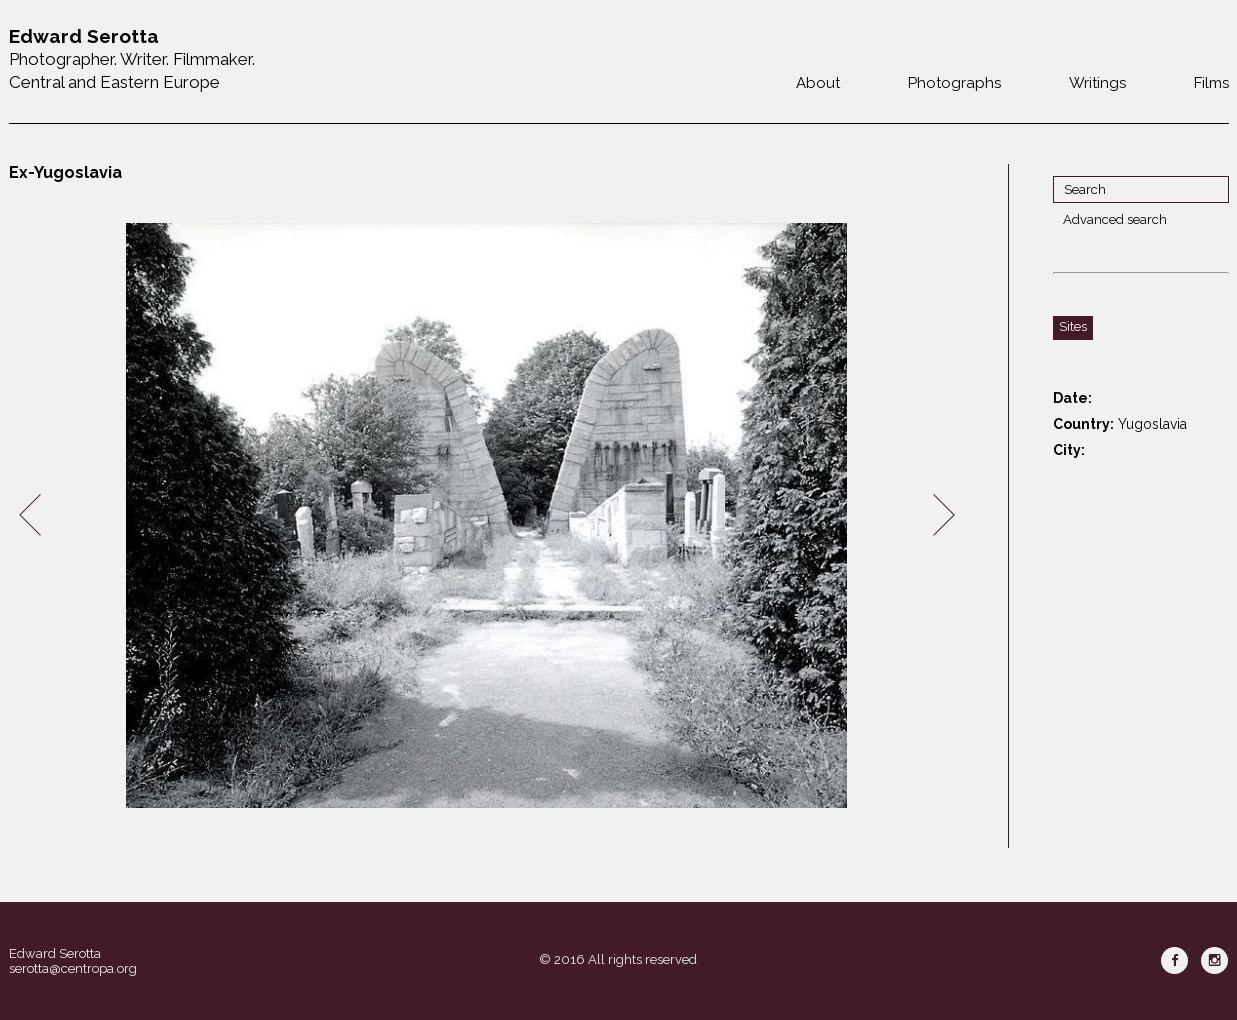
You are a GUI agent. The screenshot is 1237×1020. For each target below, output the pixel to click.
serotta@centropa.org (73, 968)
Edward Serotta (55, 953)
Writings (1097, 83)
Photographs (954, 83)
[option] (487, 515)
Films (1211, 83)
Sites (1073, 326)
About (818, 83)
